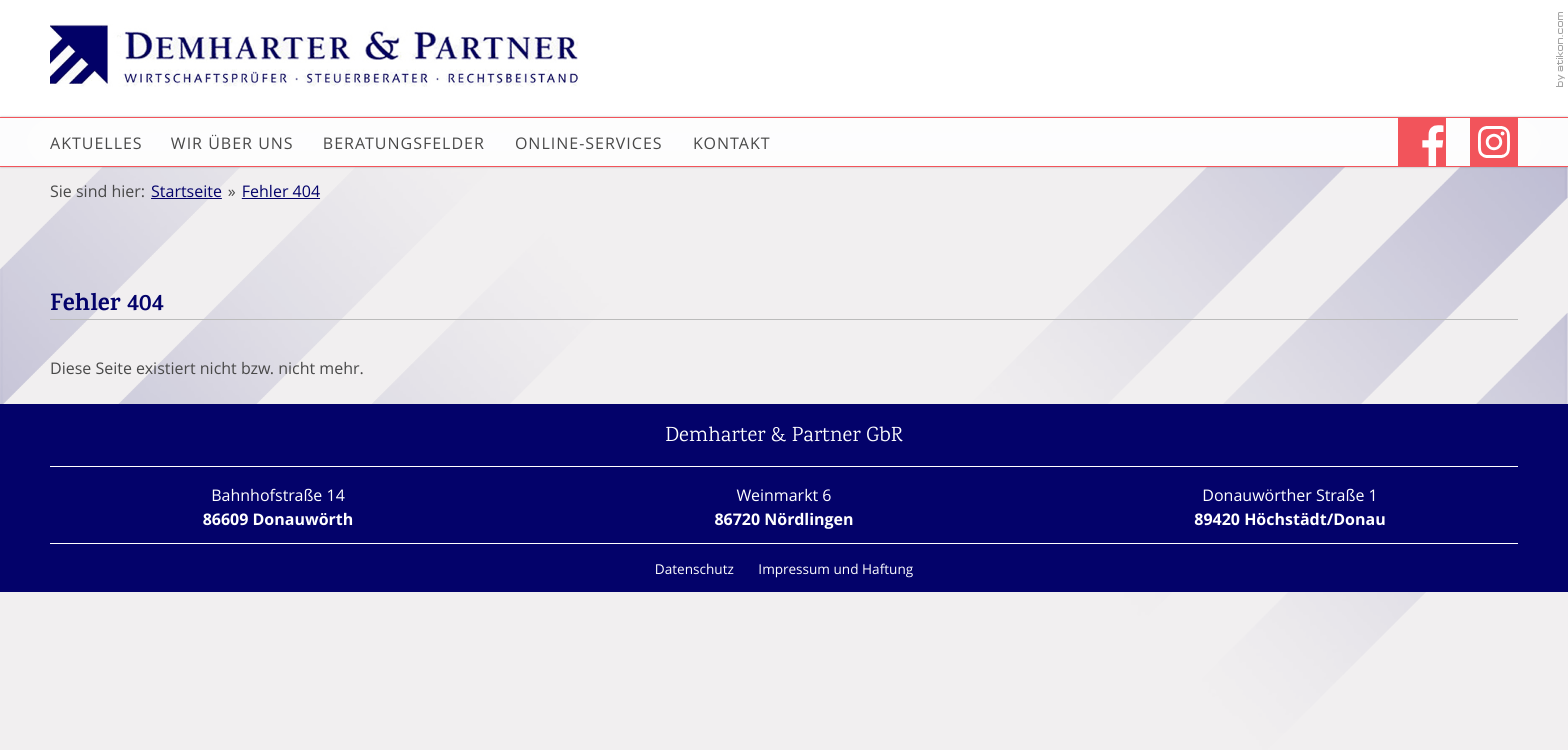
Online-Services (589, 143)
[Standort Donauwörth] (278, 507)
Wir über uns (232, 143)
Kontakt (732, 143)
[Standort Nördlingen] (783, 507)
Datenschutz (694, 569)
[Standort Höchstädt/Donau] (1289, 507)
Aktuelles (96, 143)
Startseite (186, 191)
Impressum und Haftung (835, 569)
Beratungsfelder (404, 143)
